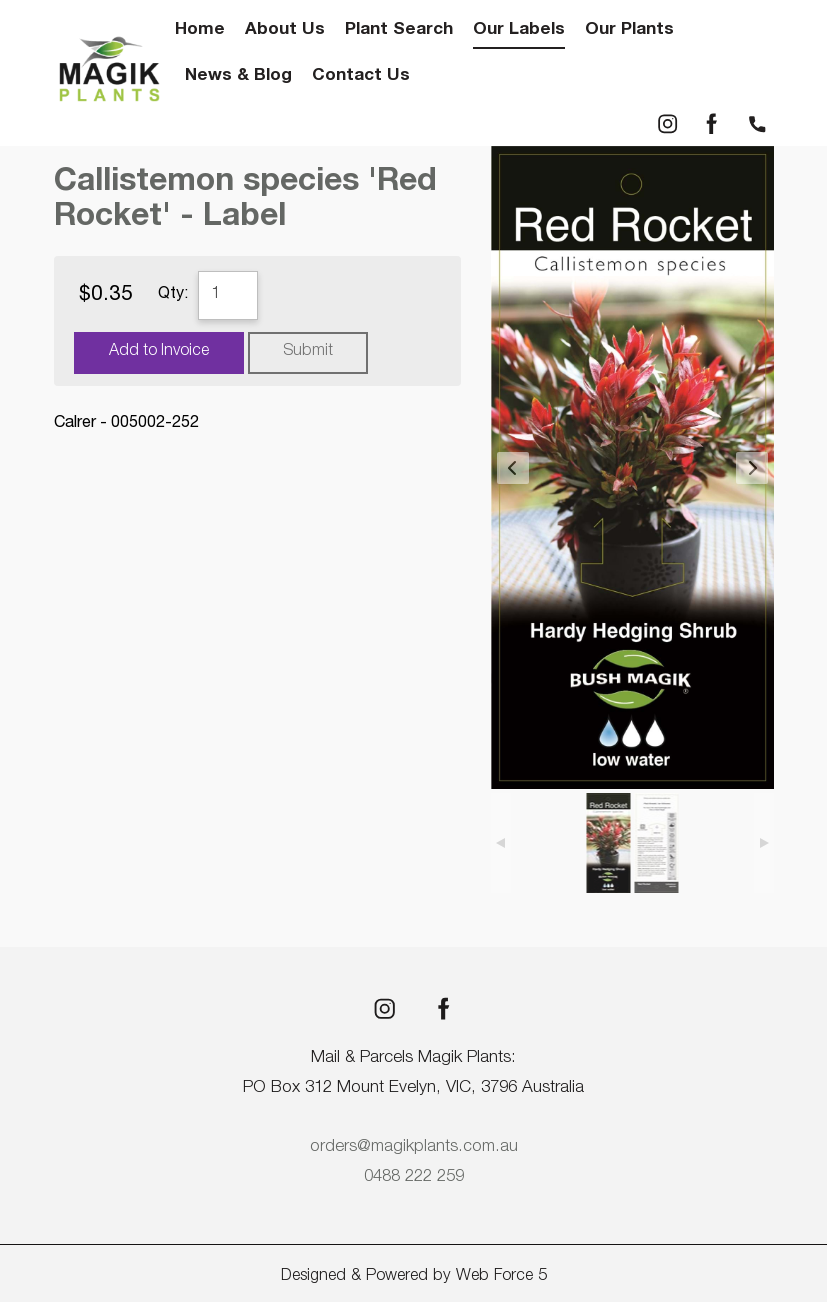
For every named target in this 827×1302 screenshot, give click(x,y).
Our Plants (629, 30)
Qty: (173, 295)
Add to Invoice (159, 352)
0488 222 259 (414, 1177)
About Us (285, 30)
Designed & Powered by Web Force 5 (413, 1276)
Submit (308, 352)
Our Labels (519, 30)
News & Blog (238, 76)
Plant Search (399, 30)
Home (200, 30)
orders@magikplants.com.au (414, 1147)
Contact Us (361, 76)
